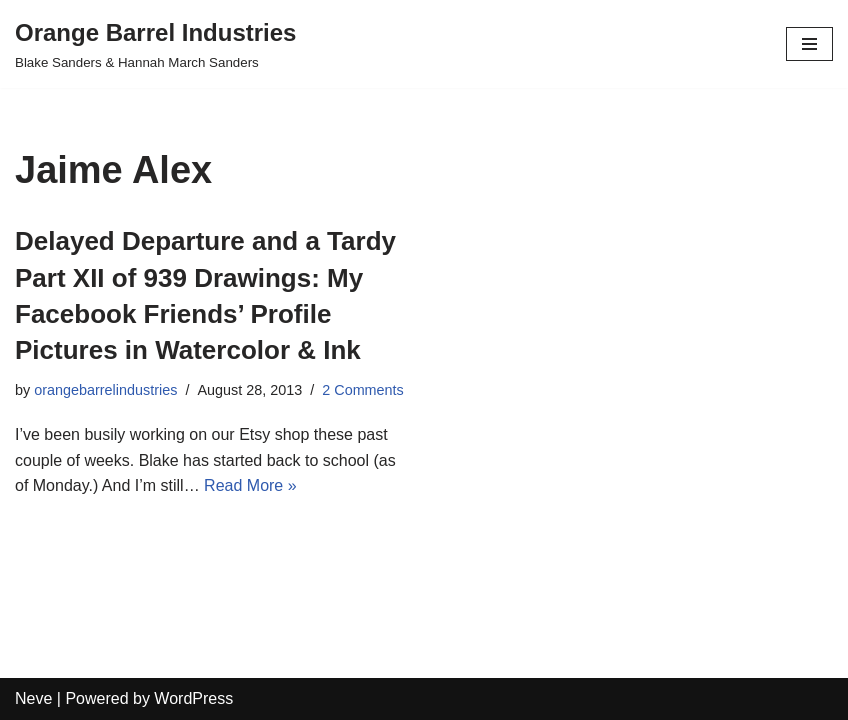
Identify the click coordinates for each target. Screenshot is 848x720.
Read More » (250, 485)
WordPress (193, 698)
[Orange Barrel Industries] (155, 44)
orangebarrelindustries (105, 390)
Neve (33, 698)
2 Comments (363, 390)
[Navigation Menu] (809, 44)
